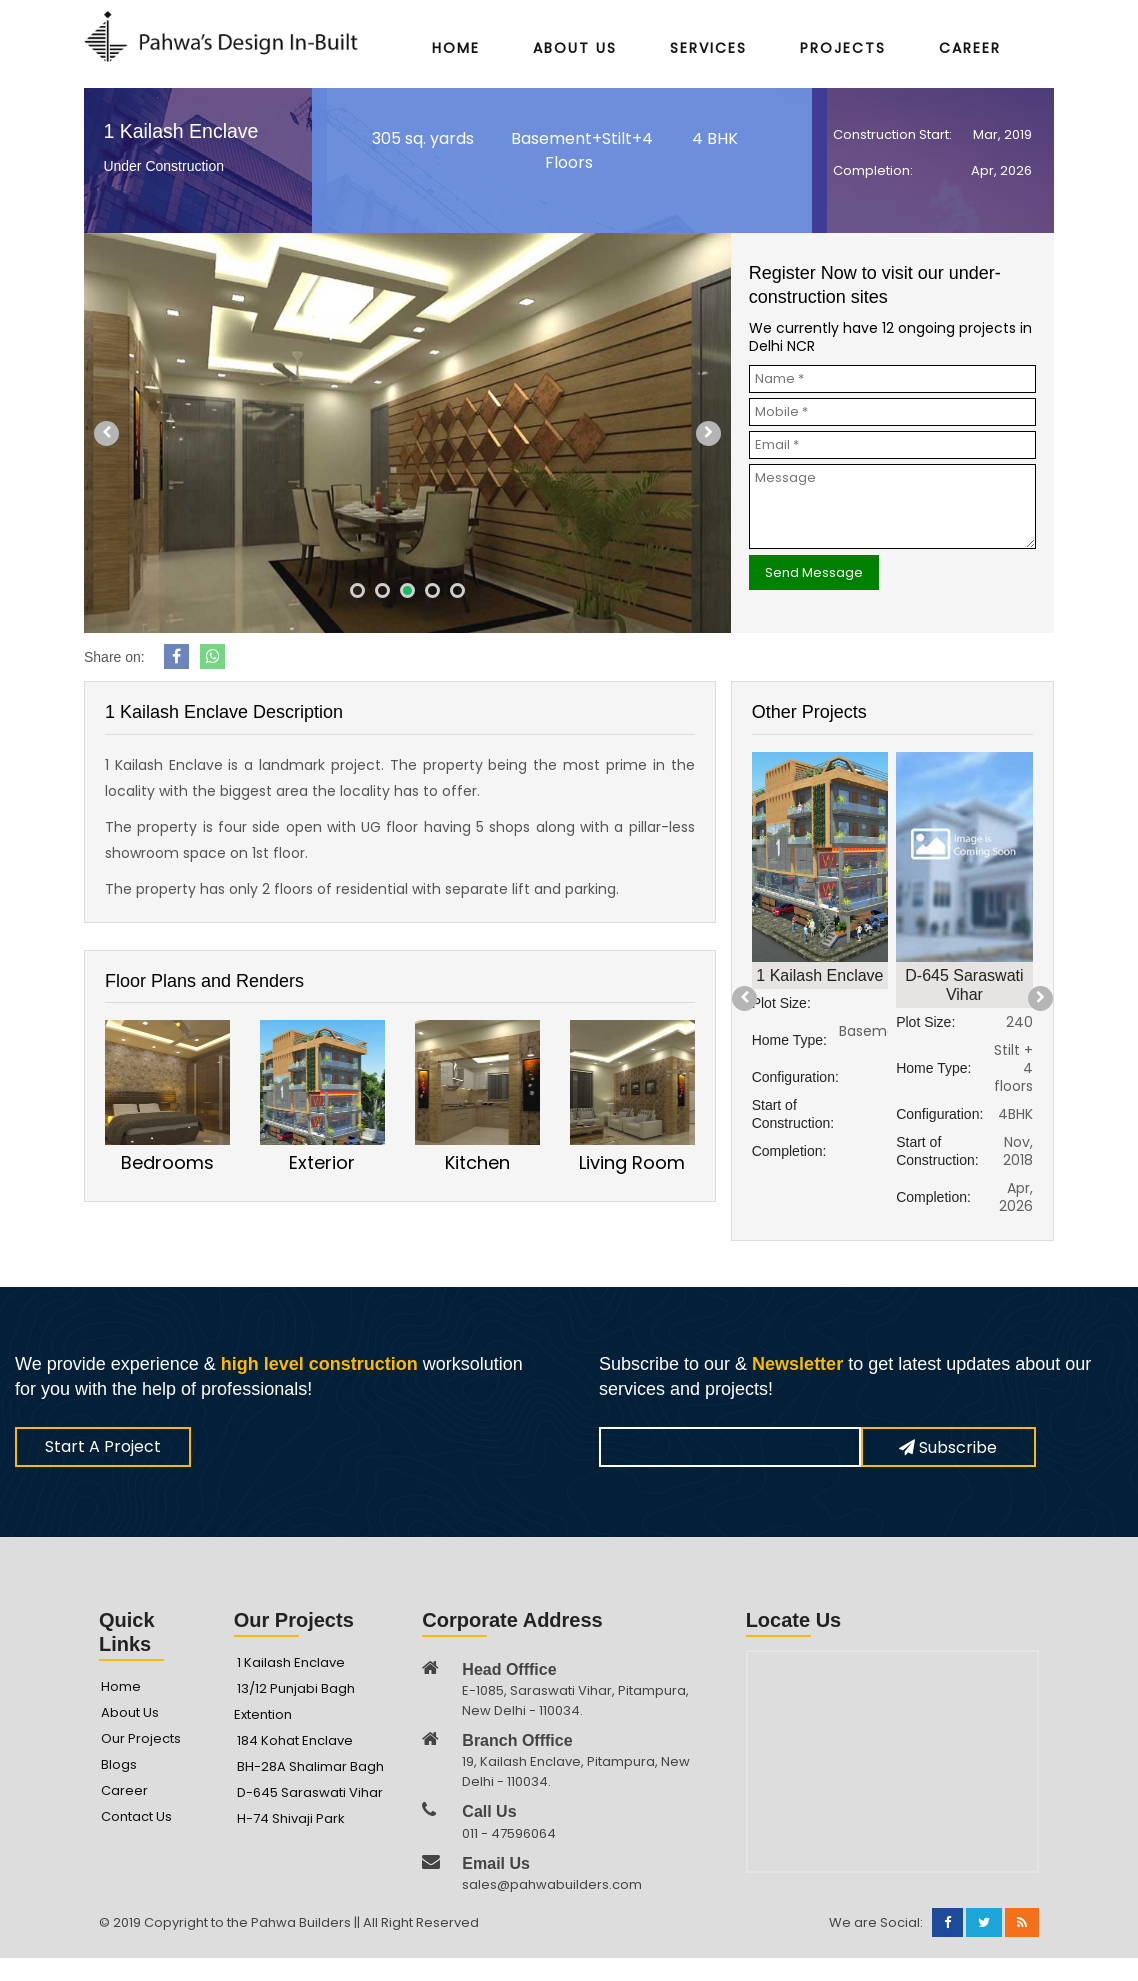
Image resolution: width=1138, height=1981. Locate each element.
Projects (843, 49)
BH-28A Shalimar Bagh (310, 1766)
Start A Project (103, 1446)
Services (708, 49)
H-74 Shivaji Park (291, 1818)
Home (456, 49)
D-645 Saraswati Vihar (310, 1792)
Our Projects (141, 1738)
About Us (575, 49)
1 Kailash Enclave (291, 1662)
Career (970, 49)
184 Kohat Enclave (295, 1740)
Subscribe (948, 1447)
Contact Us (136, 1816)
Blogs (119, 1764)
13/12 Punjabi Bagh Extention (294, 1701)
